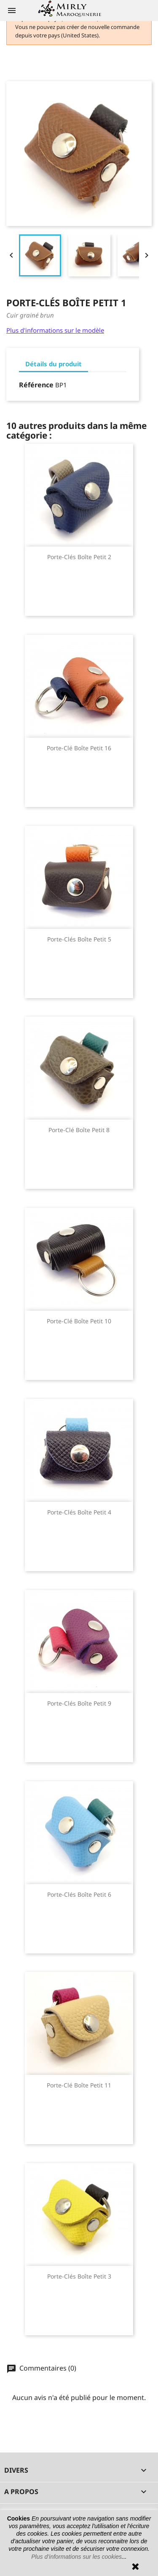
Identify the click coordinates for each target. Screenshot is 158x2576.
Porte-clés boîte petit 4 (79, 1512)
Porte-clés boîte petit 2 (79, 557)
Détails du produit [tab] (53, 364)
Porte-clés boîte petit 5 (79, 939)
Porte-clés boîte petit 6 (79, 1894)
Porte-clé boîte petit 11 (79, 2085)
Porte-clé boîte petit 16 (79, 748)
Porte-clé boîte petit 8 (79, 1130)
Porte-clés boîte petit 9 (79, 1703)
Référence (36, 385)
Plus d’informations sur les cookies (76, 2556)
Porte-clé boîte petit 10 (79, 1321)
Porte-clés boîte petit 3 (79, 2276)
